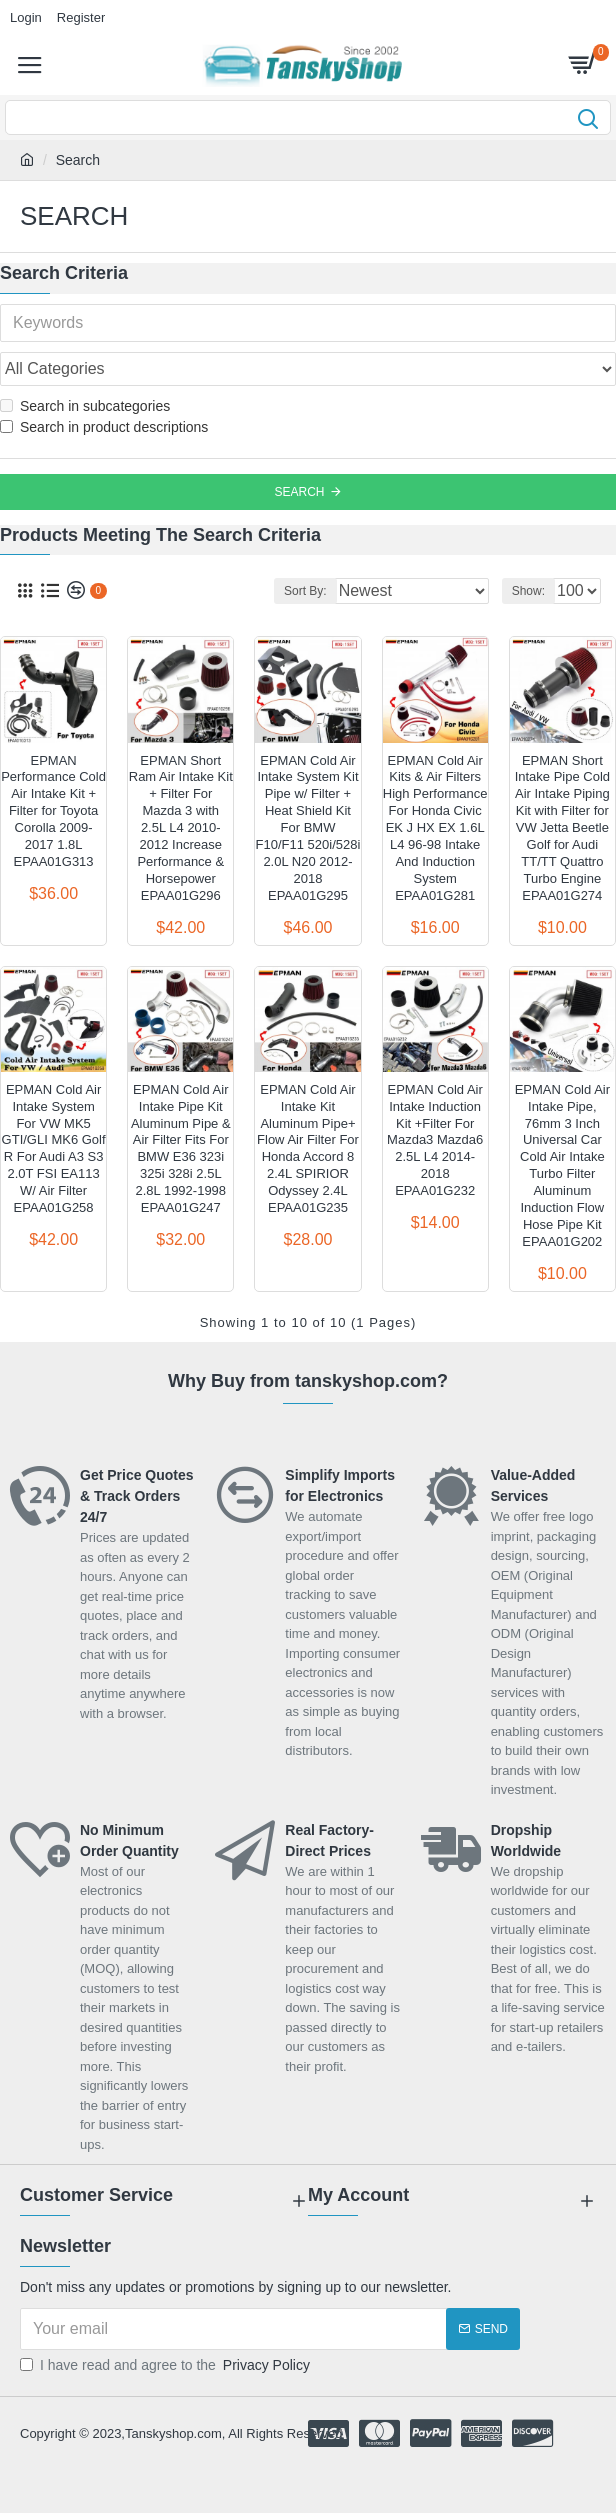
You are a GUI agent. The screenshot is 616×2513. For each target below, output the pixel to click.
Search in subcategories (85, 406)
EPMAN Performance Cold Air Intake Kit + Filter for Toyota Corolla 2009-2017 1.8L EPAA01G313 (53, 811)
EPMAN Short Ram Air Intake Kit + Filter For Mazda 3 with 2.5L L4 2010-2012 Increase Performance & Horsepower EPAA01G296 (181, 828)
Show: (528, 591)
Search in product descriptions (104, 427)
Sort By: (305, 591)
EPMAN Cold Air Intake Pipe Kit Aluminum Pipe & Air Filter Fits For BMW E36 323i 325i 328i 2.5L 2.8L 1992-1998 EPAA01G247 (181, 1148)
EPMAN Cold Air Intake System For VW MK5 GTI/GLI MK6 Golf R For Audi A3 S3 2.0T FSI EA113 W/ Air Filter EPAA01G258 (54, 1148)
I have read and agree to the (166, 2365)
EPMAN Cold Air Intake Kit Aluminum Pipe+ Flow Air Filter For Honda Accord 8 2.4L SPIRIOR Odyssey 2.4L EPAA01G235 (308, 1148)
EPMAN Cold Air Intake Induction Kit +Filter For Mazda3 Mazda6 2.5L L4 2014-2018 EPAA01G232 (435, 1140)
